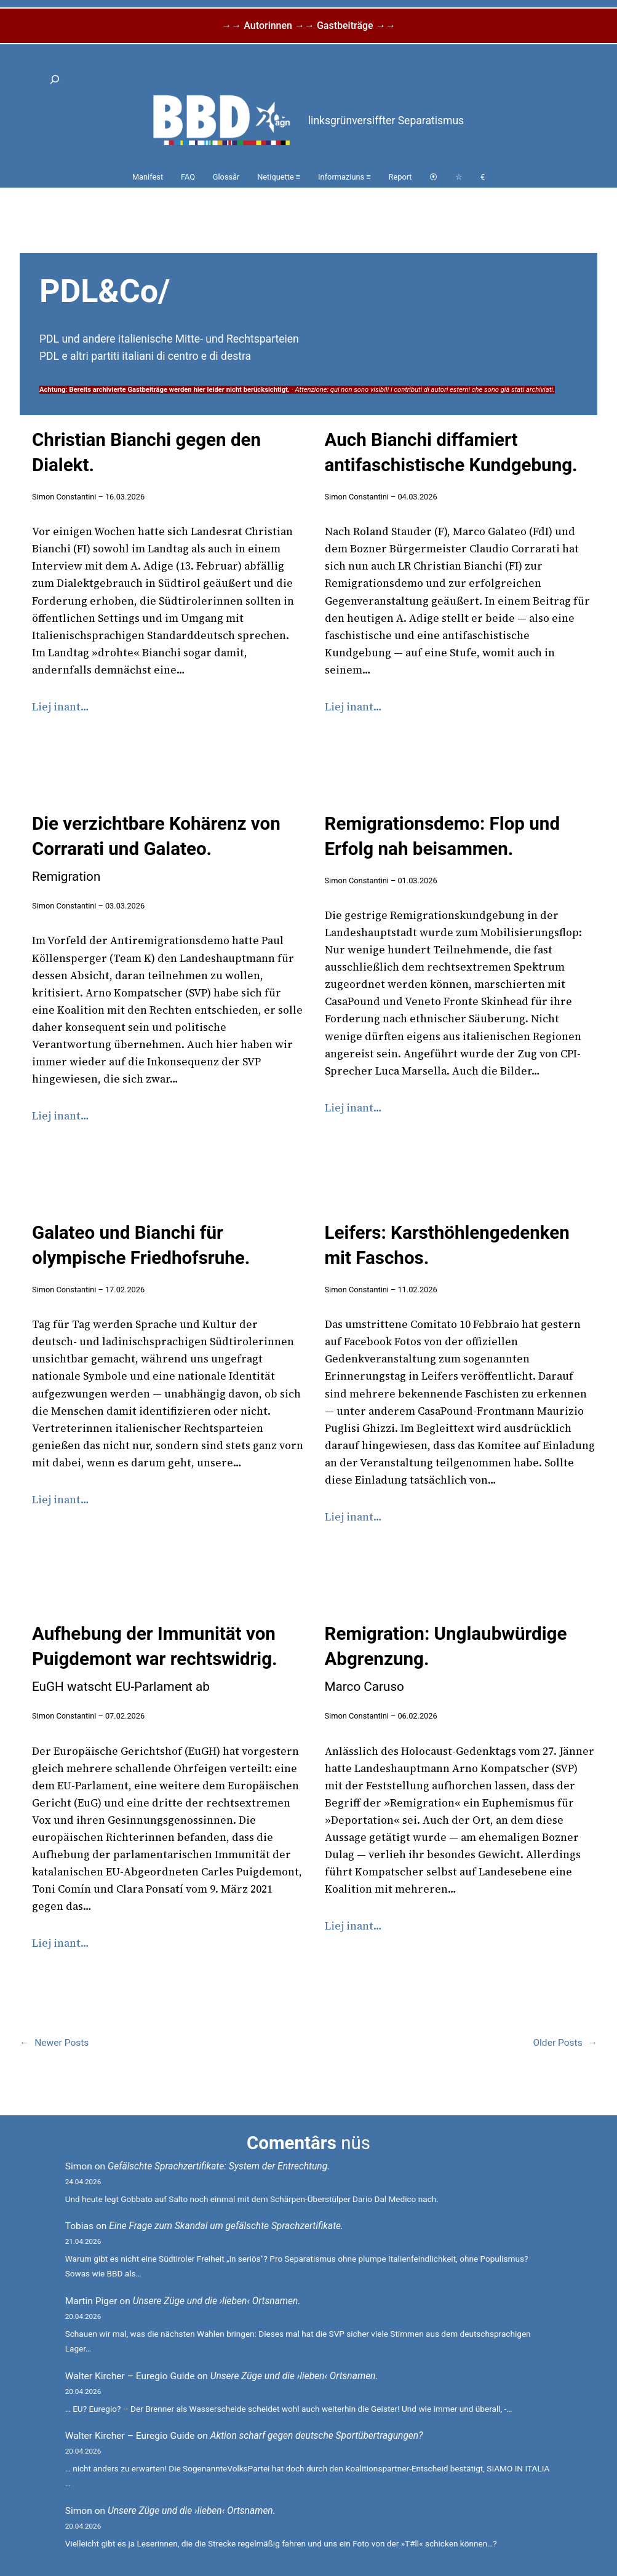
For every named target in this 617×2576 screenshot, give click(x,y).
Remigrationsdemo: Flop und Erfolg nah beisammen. (442, 836)
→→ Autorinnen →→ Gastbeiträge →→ (308, 25)
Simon (78, 2166)
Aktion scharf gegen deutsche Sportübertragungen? (316, 2435)
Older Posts (565, 2043)
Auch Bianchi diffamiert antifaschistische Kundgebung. (451, 452)
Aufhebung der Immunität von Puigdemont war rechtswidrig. (154, 1658)
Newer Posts (54, 2043)
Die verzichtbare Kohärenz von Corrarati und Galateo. (156, 848)
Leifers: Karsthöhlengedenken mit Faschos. (447, 1245)
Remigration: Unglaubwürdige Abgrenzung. (446, 1658)
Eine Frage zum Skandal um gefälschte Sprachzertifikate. (226, 2226)
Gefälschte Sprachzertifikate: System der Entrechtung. (219, 2166)
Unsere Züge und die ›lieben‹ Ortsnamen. (217, 2301)
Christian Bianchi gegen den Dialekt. (146, 452)
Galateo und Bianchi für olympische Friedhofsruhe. (141, 1245)
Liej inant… (60, 706)
